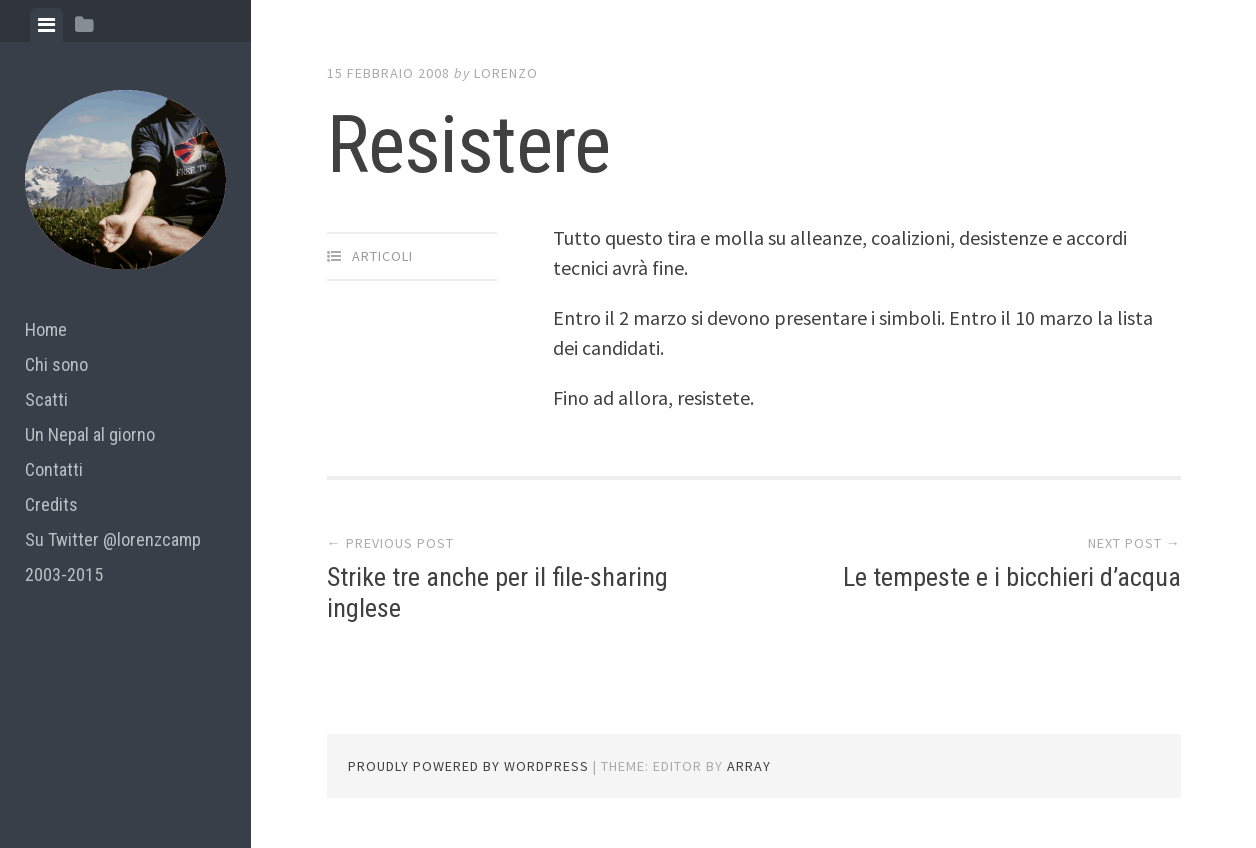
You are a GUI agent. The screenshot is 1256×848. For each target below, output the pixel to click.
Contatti (54, 469)
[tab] (46, 25)
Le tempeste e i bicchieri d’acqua (1012, 577)
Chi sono (56, 364)
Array (749, 766)
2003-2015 (64, 574)
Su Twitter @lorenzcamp (113, 539)
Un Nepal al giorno (90, 434)
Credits (51, 504)
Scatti (46, 399)
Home (46, 329)
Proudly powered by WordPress (468, 766)
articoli (382, 256)
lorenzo (506, 73)
